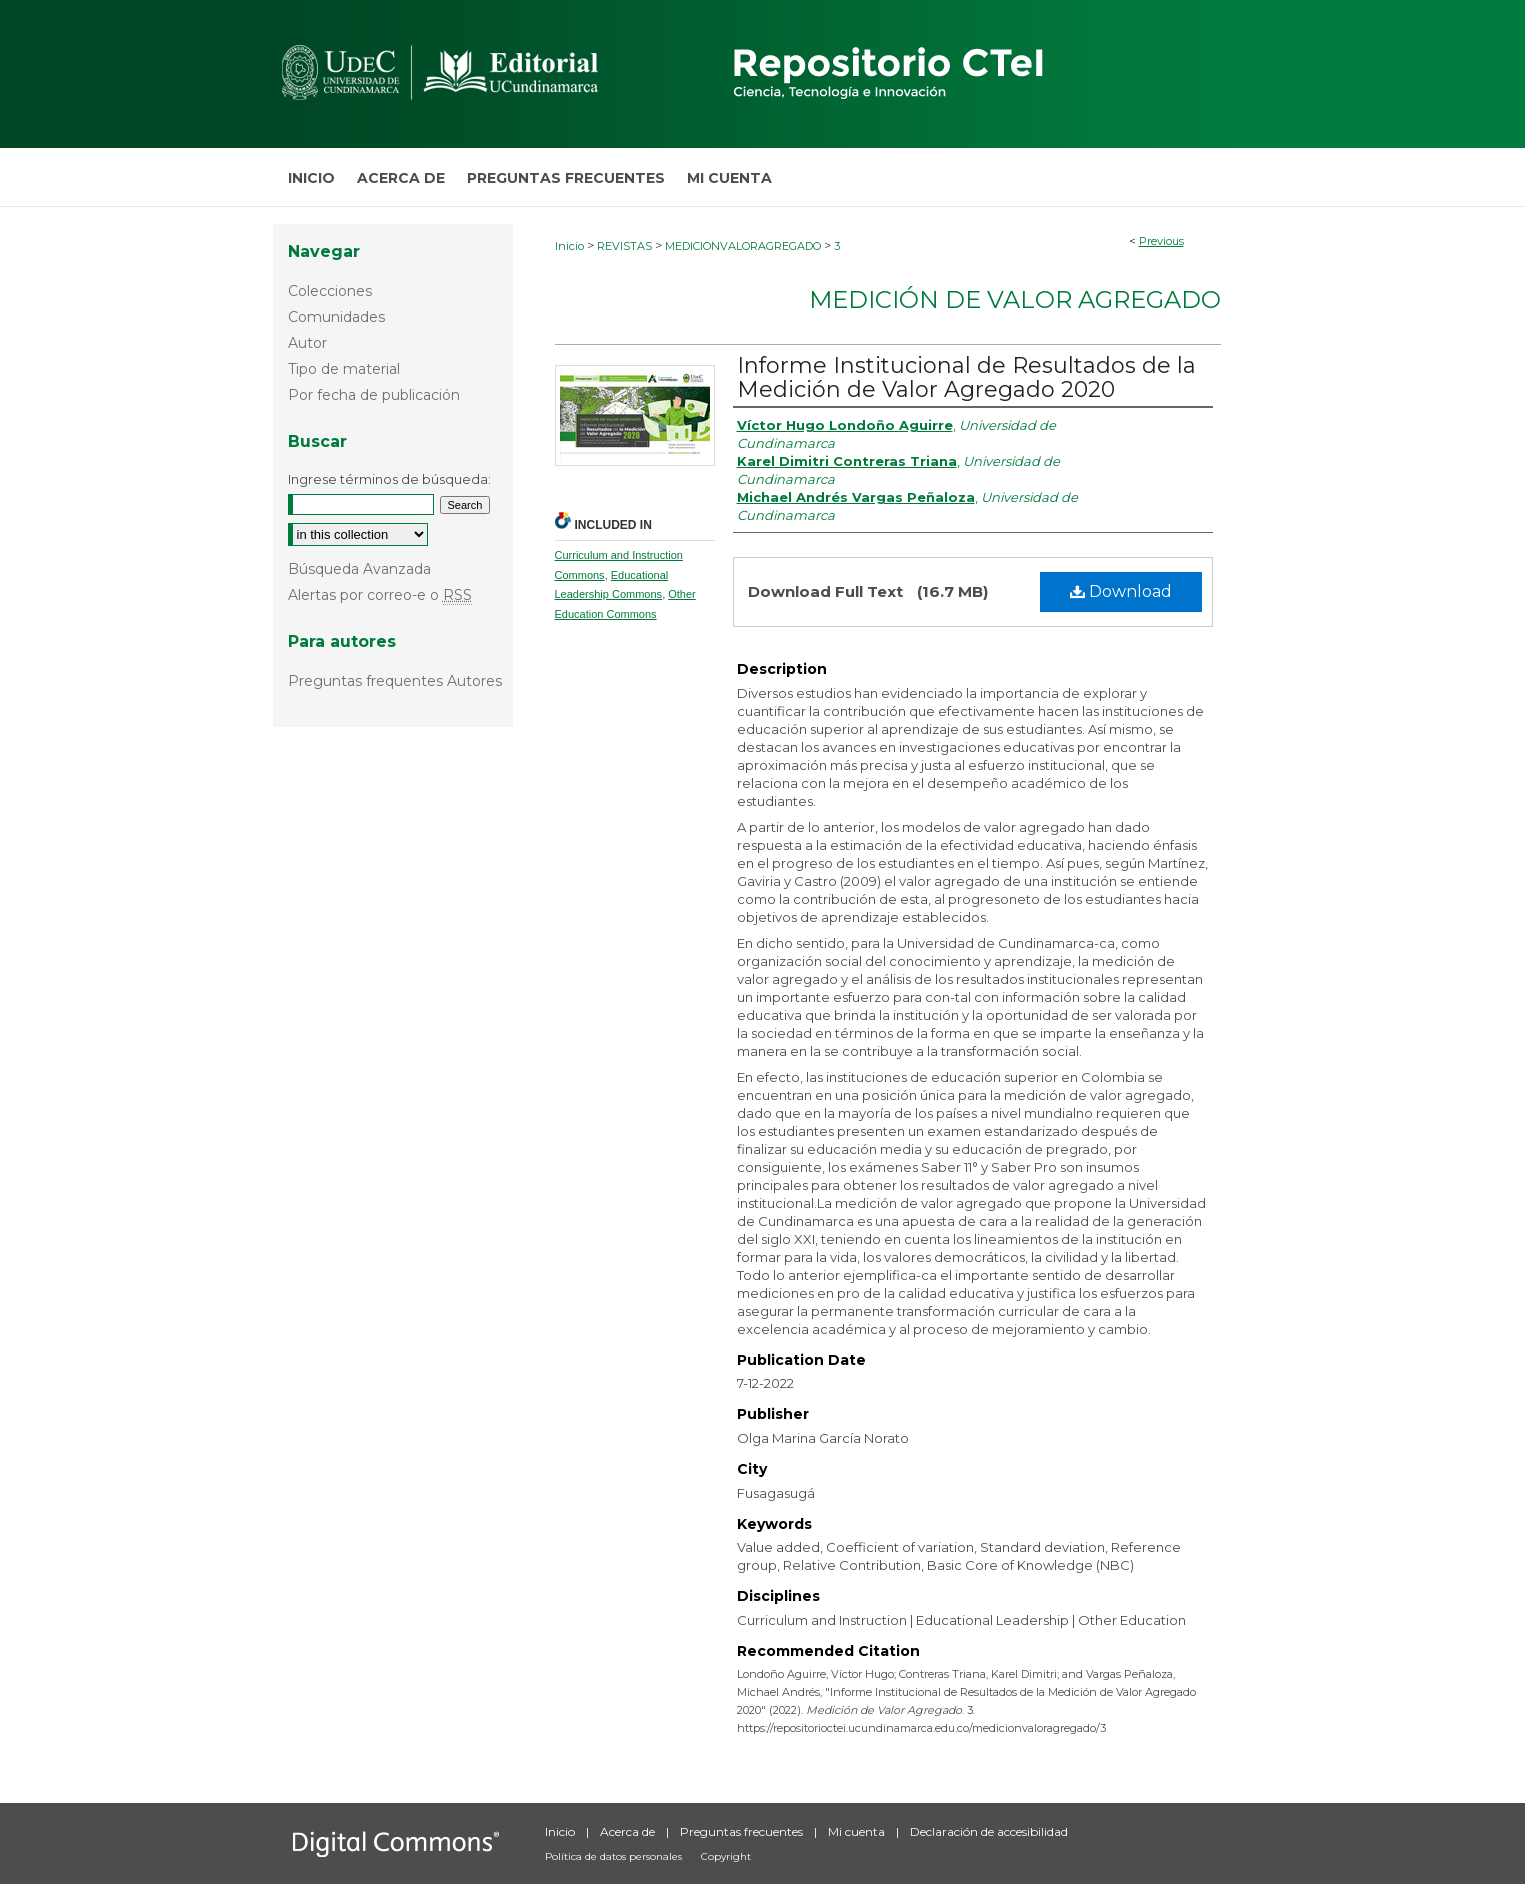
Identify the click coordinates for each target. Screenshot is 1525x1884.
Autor (307, 343)
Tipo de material (344, 369)
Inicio (569, 246)
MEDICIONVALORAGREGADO (743, 246)
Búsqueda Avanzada (359, 569)
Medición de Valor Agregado (1015, 299)
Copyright (726, 1856)
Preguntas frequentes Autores (395, 681)
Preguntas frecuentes (743, 1831)
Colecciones (330, 291)
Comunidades (336, 317)
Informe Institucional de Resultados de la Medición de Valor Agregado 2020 (966, 377)
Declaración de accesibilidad (989, 1831)
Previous (1161, 241)
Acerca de (629, 1831)
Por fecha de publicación (374, 395)
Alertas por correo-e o (380, 595)
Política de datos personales (615, 1856)
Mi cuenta (858, 1831)
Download (1121, 591)
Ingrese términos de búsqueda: (389, 479)
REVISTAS (624, 246)
